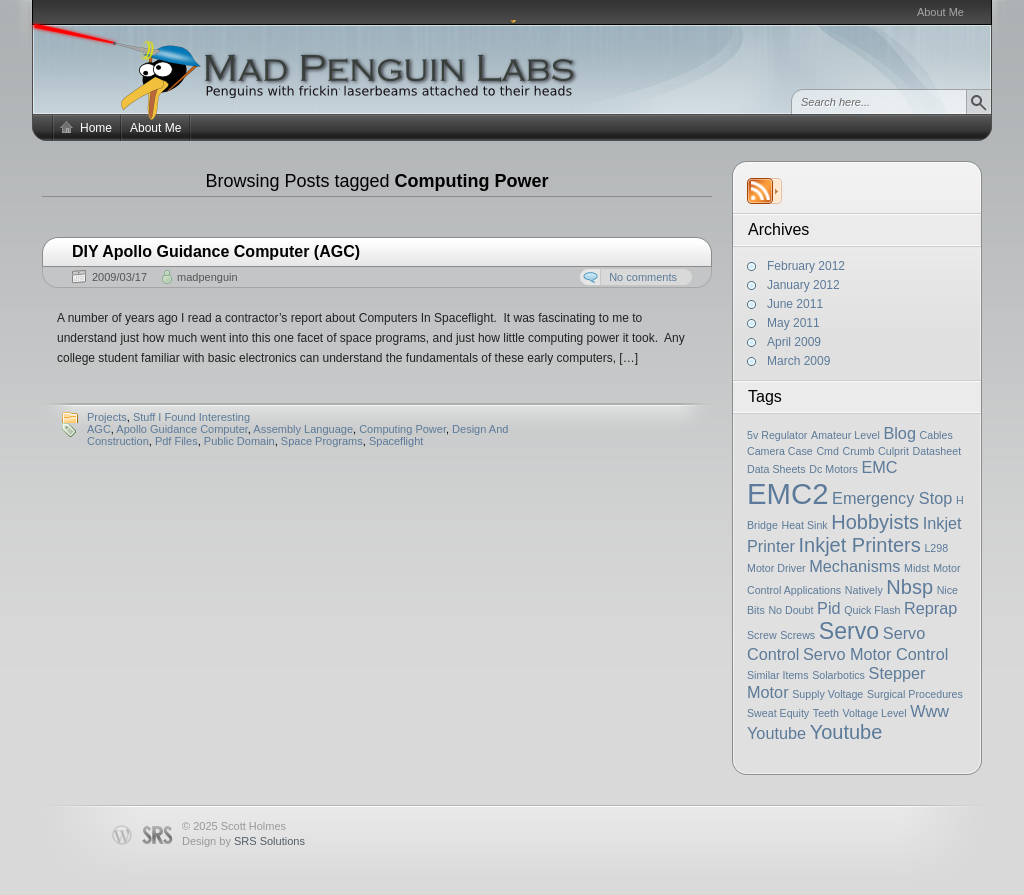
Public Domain (239, 441)
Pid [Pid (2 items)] (829, 608)
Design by (243, 841)
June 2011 (795, 304)
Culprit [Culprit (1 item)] (893, 451)
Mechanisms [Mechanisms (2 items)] (854, 566)
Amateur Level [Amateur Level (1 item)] (845, 435)
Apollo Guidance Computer (181, 429)
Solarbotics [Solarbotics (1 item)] (838, 675)
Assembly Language (303, 429)
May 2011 (793, 323)
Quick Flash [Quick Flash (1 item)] (872, 610)
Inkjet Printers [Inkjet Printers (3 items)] (860, 545)
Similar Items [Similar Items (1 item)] (778, 675)
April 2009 (794, 342)
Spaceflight (396, 441)
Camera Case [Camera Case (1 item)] (780, 451)
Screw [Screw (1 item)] (762, 635)
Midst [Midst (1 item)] (916, 568)
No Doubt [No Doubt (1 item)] (790, 610)
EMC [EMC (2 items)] (879, 467)
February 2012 (806, 266)
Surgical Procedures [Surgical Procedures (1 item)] (915, 694)
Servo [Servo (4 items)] (849, 631)
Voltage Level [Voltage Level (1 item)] (875, 713)
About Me (940, 12)
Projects (107, 417)
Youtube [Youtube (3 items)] (846, 732)
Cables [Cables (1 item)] (936, 435)
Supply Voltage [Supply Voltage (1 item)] (827, 694)
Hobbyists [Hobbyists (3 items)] (875, 522)
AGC (99, 429)
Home (96, 128)
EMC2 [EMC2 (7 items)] (787, 493)
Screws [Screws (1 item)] (797, 635)
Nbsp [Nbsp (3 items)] (909, 587)
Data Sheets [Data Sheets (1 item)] (776, 469)
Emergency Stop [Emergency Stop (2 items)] (892, 498)
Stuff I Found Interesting (191, 417)
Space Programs (322, 441)
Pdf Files (176, 441)
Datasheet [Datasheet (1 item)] (937, 451)
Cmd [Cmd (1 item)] (827, 451)
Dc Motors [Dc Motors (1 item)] (833, 469)
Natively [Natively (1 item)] (864, 590)
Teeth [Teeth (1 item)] (826, 713)
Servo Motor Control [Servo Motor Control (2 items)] (875, 654)
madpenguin (207, 277)
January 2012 (803, 285)
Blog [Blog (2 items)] (899, 433)
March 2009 (798, 361)
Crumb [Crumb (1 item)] (859, 451)
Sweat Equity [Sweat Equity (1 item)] (778, 713)
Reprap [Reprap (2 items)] (930, 608)
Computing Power (402, 429)
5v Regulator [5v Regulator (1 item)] (777, 435)
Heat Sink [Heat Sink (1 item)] (804, 525)
